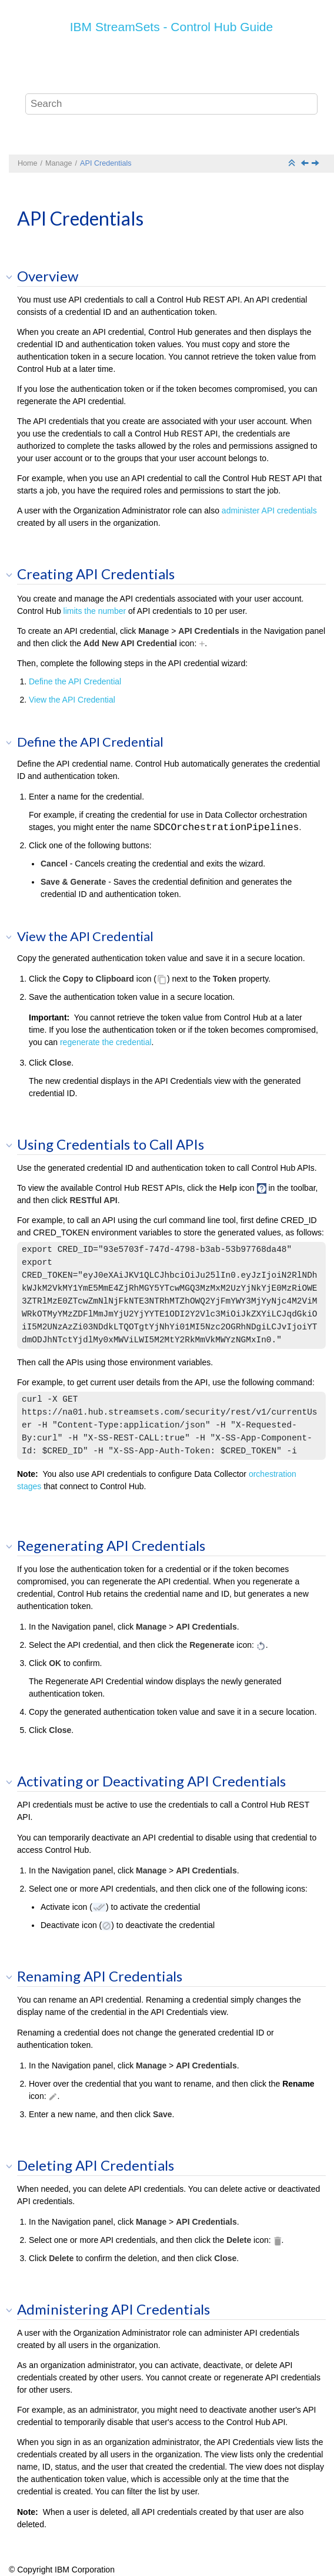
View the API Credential (72, 699)
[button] (13, 276)
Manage (58, 163)
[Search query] (171, 104)
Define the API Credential (75, 681)
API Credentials (106, 163)
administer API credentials (269, 510)
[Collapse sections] (293, 163)
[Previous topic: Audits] (306, 164)
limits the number (95, 611)
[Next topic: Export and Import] (316, 164)
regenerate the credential (106, 1042)
